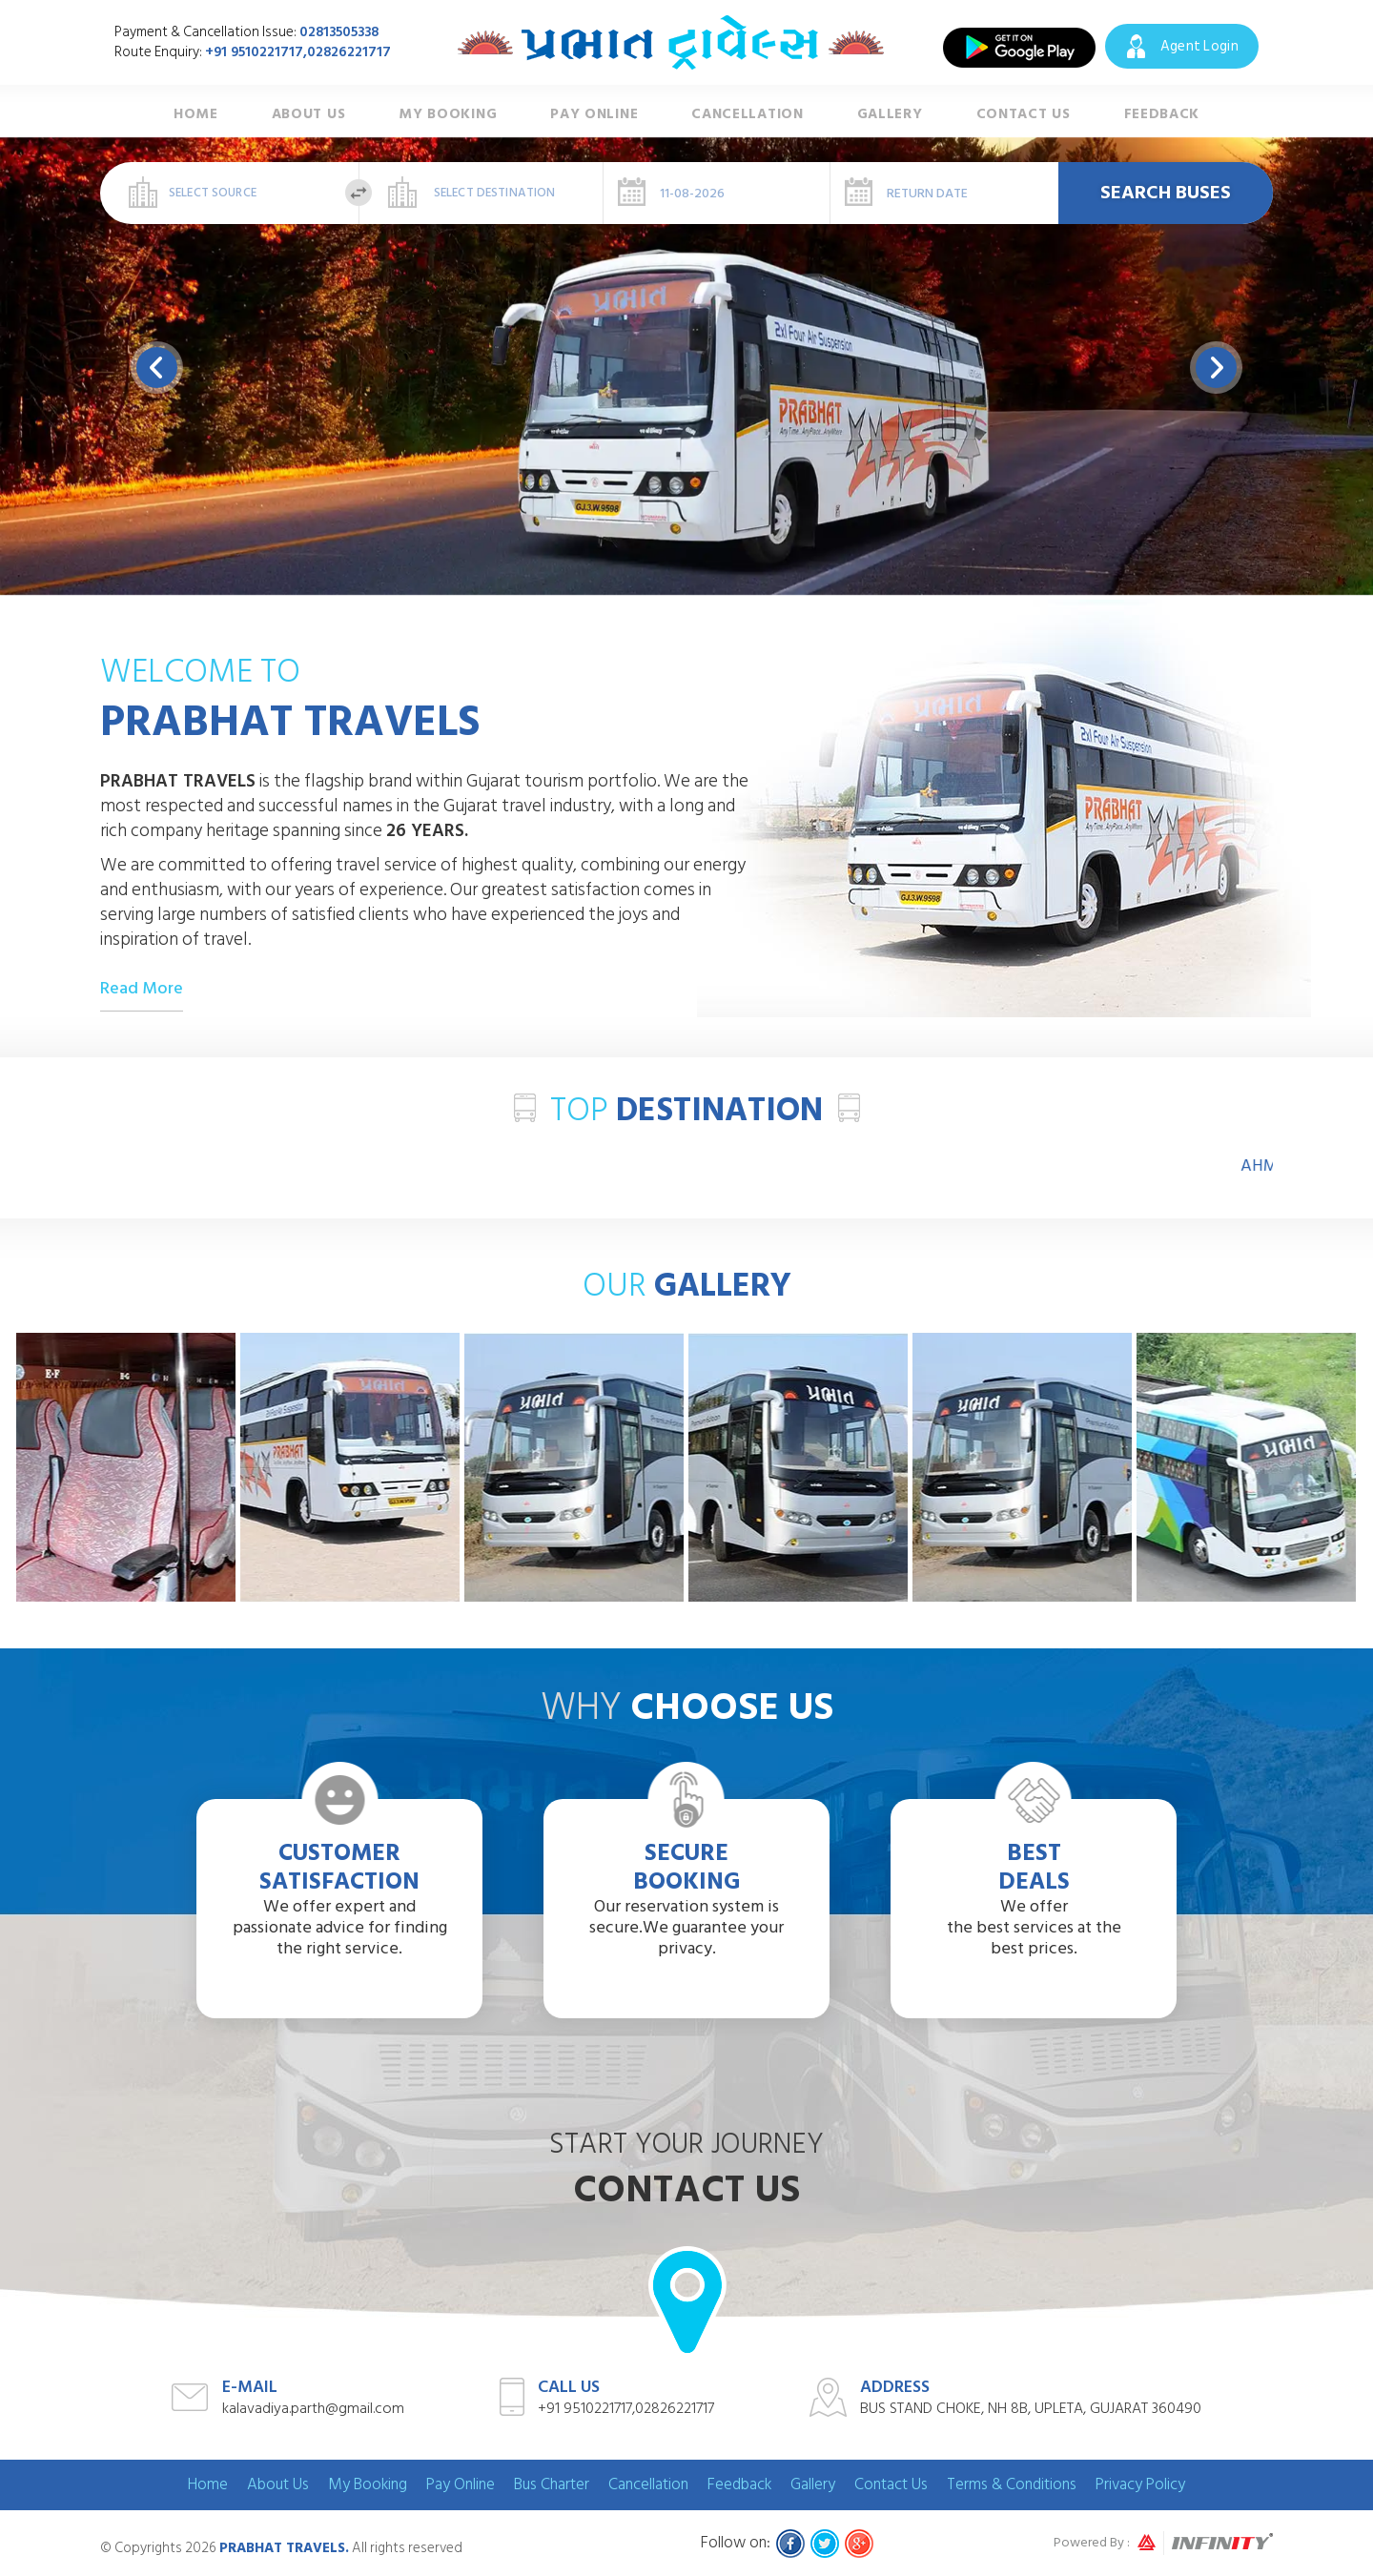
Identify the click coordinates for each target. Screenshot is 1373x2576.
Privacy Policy (1140, 2484)
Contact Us (1023, 115)
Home (196, 115)
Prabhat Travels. (284, 2548)
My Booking (448, 115)
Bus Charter (551, 2484)
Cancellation (747, 115)
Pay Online (594, 115)
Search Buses (1165, 192)
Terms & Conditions (1011, 2484)
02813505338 (339, 32)
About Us (309, 115)
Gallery (890, 115)
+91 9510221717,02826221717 (298, 52)
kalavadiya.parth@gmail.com (313, 2408)
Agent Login (1199, 46)
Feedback (1162, 115)
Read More (141, 988)
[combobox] (229, 193)
